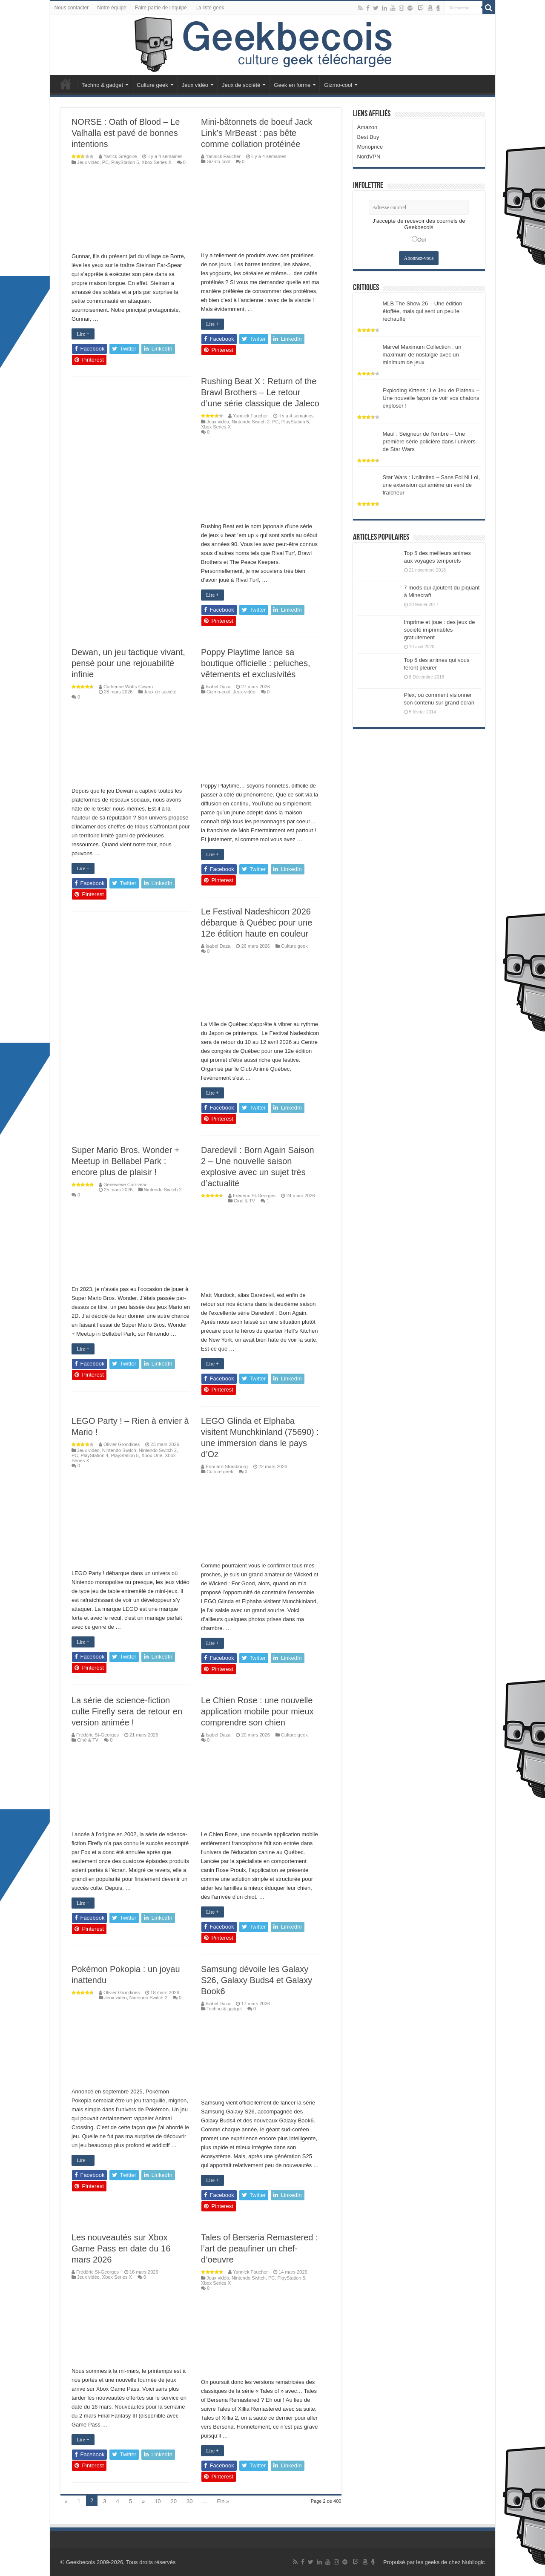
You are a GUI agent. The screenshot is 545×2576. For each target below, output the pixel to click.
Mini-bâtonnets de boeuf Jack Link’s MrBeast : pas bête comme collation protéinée (256, 133)
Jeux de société (241, 85)
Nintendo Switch (119, 1450)
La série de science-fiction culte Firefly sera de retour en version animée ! (127, 1711)
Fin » (223, 2501)
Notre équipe (111, 8)
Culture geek (152, 85)
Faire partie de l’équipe (161, 8)
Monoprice (370, 147)
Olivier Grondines (121, 1444)
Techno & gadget (102, 85)
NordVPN (369, 156)
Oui (421, 239)
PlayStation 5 (125, 162)
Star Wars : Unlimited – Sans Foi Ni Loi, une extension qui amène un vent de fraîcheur (431, 485)
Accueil (65, 84)
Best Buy (368, 137)
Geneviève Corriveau (125, 1184)
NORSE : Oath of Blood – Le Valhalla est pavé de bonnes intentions (126, 133)
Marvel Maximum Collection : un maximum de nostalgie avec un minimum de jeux (422, 354)
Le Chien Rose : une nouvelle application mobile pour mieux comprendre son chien (257, 1711)
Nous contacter (71, 8)
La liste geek (209, 8)
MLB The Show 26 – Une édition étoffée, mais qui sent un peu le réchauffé (422, 311)
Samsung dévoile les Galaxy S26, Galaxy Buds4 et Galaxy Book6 (256, 1980)
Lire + (83, 334)
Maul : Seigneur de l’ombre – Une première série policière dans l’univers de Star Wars (429, 441)
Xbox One (151, 1455)
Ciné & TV (244, 1200)
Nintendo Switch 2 (251, 421)
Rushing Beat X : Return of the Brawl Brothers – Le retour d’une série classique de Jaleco (260, 392)
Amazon (367, 127)
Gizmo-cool (338, 85)
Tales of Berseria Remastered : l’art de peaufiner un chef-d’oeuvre (259, 2248)
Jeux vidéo (195, 85)
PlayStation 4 (94, 1455)
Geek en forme (292, 85)
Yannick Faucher (223, 156)
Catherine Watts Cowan (128, 686)
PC (105, 162)
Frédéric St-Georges (254, 1195)
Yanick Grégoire (120, 156)
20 (174, 2501)
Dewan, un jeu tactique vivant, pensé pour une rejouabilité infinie (128, 663)
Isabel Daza (218, 686)
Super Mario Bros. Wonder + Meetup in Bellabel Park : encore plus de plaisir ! (126, 1161)
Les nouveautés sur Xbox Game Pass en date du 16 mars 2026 (121, 2248)
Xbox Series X (157, 162)
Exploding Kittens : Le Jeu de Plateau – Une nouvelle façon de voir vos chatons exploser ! (431, 398)
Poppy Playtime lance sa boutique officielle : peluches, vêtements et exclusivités (255, 663)
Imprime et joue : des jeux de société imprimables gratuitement (439, 630)
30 (189, 2501)
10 (158, 2501)
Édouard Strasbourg (227, 1466)
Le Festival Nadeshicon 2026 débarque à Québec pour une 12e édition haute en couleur (256, 922)
